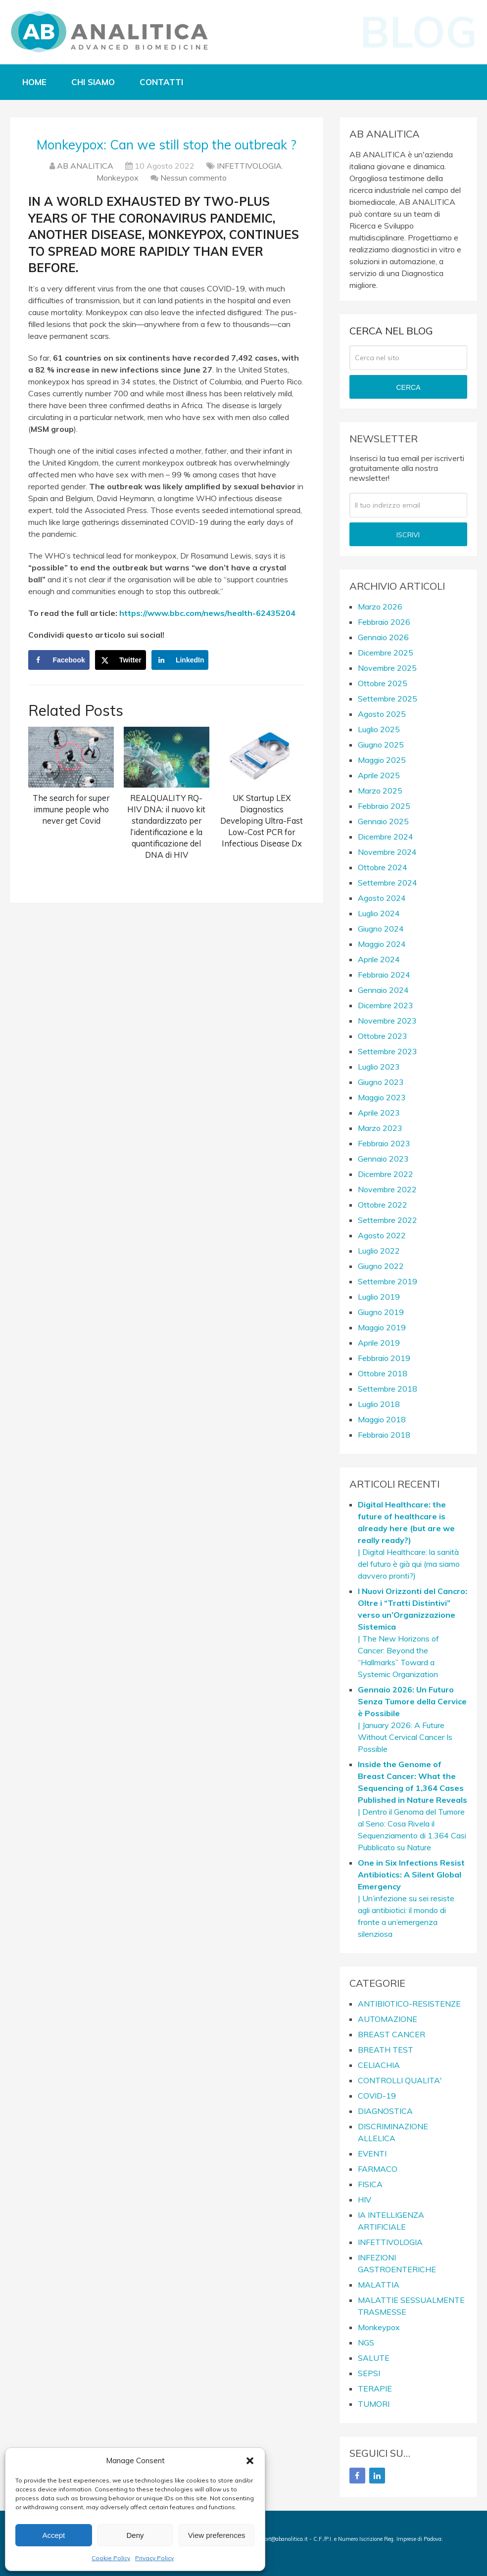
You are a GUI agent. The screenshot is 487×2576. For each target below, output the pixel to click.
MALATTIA (378, 2285)
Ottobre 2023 (382, 1036)
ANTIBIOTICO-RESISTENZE (409, 2004)
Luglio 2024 (379, 913)
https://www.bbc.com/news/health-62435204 (207, 613)
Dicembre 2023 (385, 1005)
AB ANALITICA (85, 166)
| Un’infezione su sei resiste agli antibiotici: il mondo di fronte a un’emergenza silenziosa (411, 1898)
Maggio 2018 (382, 1419)
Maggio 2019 (382, 1327)
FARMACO (377, 2169)
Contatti (161, 82)
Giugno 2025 (381, 744)
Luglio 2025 (379, 729)
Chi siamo (93, 82)
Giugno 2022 (381, 1266)
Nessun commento (193, 178)
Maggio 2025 (382, 760)
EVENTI (372, 2153)
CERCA (408, 387)
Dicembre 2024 (385, 837)
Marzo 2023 (380, 1128)
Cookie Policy (111, 2558)
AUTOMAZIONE (387, 2019)
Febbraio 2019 (384, 1358)
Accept (53, 2535)
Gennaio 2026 (383, 637)
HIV (364, 2199)
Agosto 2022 (382, 1235)
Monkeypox (118, 178)
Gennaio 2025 (383, 821)
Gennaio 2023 (383, 1159)
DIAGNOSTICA (385, 2111)
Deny (135, 2535)
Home (34, 82)
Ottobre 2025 (382, 683)
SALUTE (374, 2358)
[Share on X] (120, 660)
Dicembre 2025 (385, 652)
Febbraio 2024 (384, 975)
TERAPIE (375, 2388)
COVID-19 (377, 2096)
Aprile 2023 (379, 1113)
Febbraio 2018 (384, 1435)
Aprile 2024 (379, 959)
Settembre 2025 (387, 698)
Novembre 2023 (387, 1021)
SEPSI (369, 2373)
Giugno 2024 (381, 929)
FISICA (370, 2184)
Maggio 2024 (382, 944)
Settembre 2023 (387, 1051)
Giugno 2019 (381, 1312)
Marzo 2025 (380, 791)
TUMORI (374, 2404)
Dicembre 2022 (385, 1174)
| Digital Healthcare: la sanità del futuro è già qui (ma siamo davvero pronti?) (409, 1540)
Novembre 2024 (387, 852)
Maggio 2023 (382, 1097)
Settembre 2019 (387, 1281)
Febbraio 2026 (384, 622)
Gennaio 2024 (383, 990)
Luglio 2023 (379, 1067)
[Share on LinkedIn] (180, 660)
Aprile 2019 (379, 1343)
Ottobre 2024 (382, 867)
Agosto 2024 (382, 898)
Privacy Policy (154, 2558)
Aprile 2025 (379, 775)
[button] (250, 2461)
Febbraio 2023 (384, 1143)
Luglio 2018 (379, 1404)
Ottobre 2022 (382, 1205)
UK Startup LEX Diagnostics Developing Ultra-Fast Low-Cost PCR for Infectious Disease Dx (261, 820)
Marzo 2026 (380, 606)
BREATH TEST (385, 2050)
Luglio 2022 (379, 1251)
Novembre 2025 (387, 668)
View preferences (216, 2535)
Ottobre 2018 (382, 1373)
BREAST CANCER (391, 2034)
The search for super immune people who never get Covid (71, 809)
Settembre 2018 (387, 1389)
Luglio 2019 (379, 1297)
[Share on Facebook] (58, 660)
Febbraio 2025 (384, 806)
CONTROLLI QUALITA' (400, 2080)
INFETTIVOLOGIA (249, 166)
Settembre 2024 (387, 883)
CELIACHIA (379, 2065)
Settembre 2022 (387, 1220)
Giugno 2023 (381, 1082)
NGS (366, 2342)
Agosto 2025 (382, 714)
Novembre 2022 (387, 1189)
